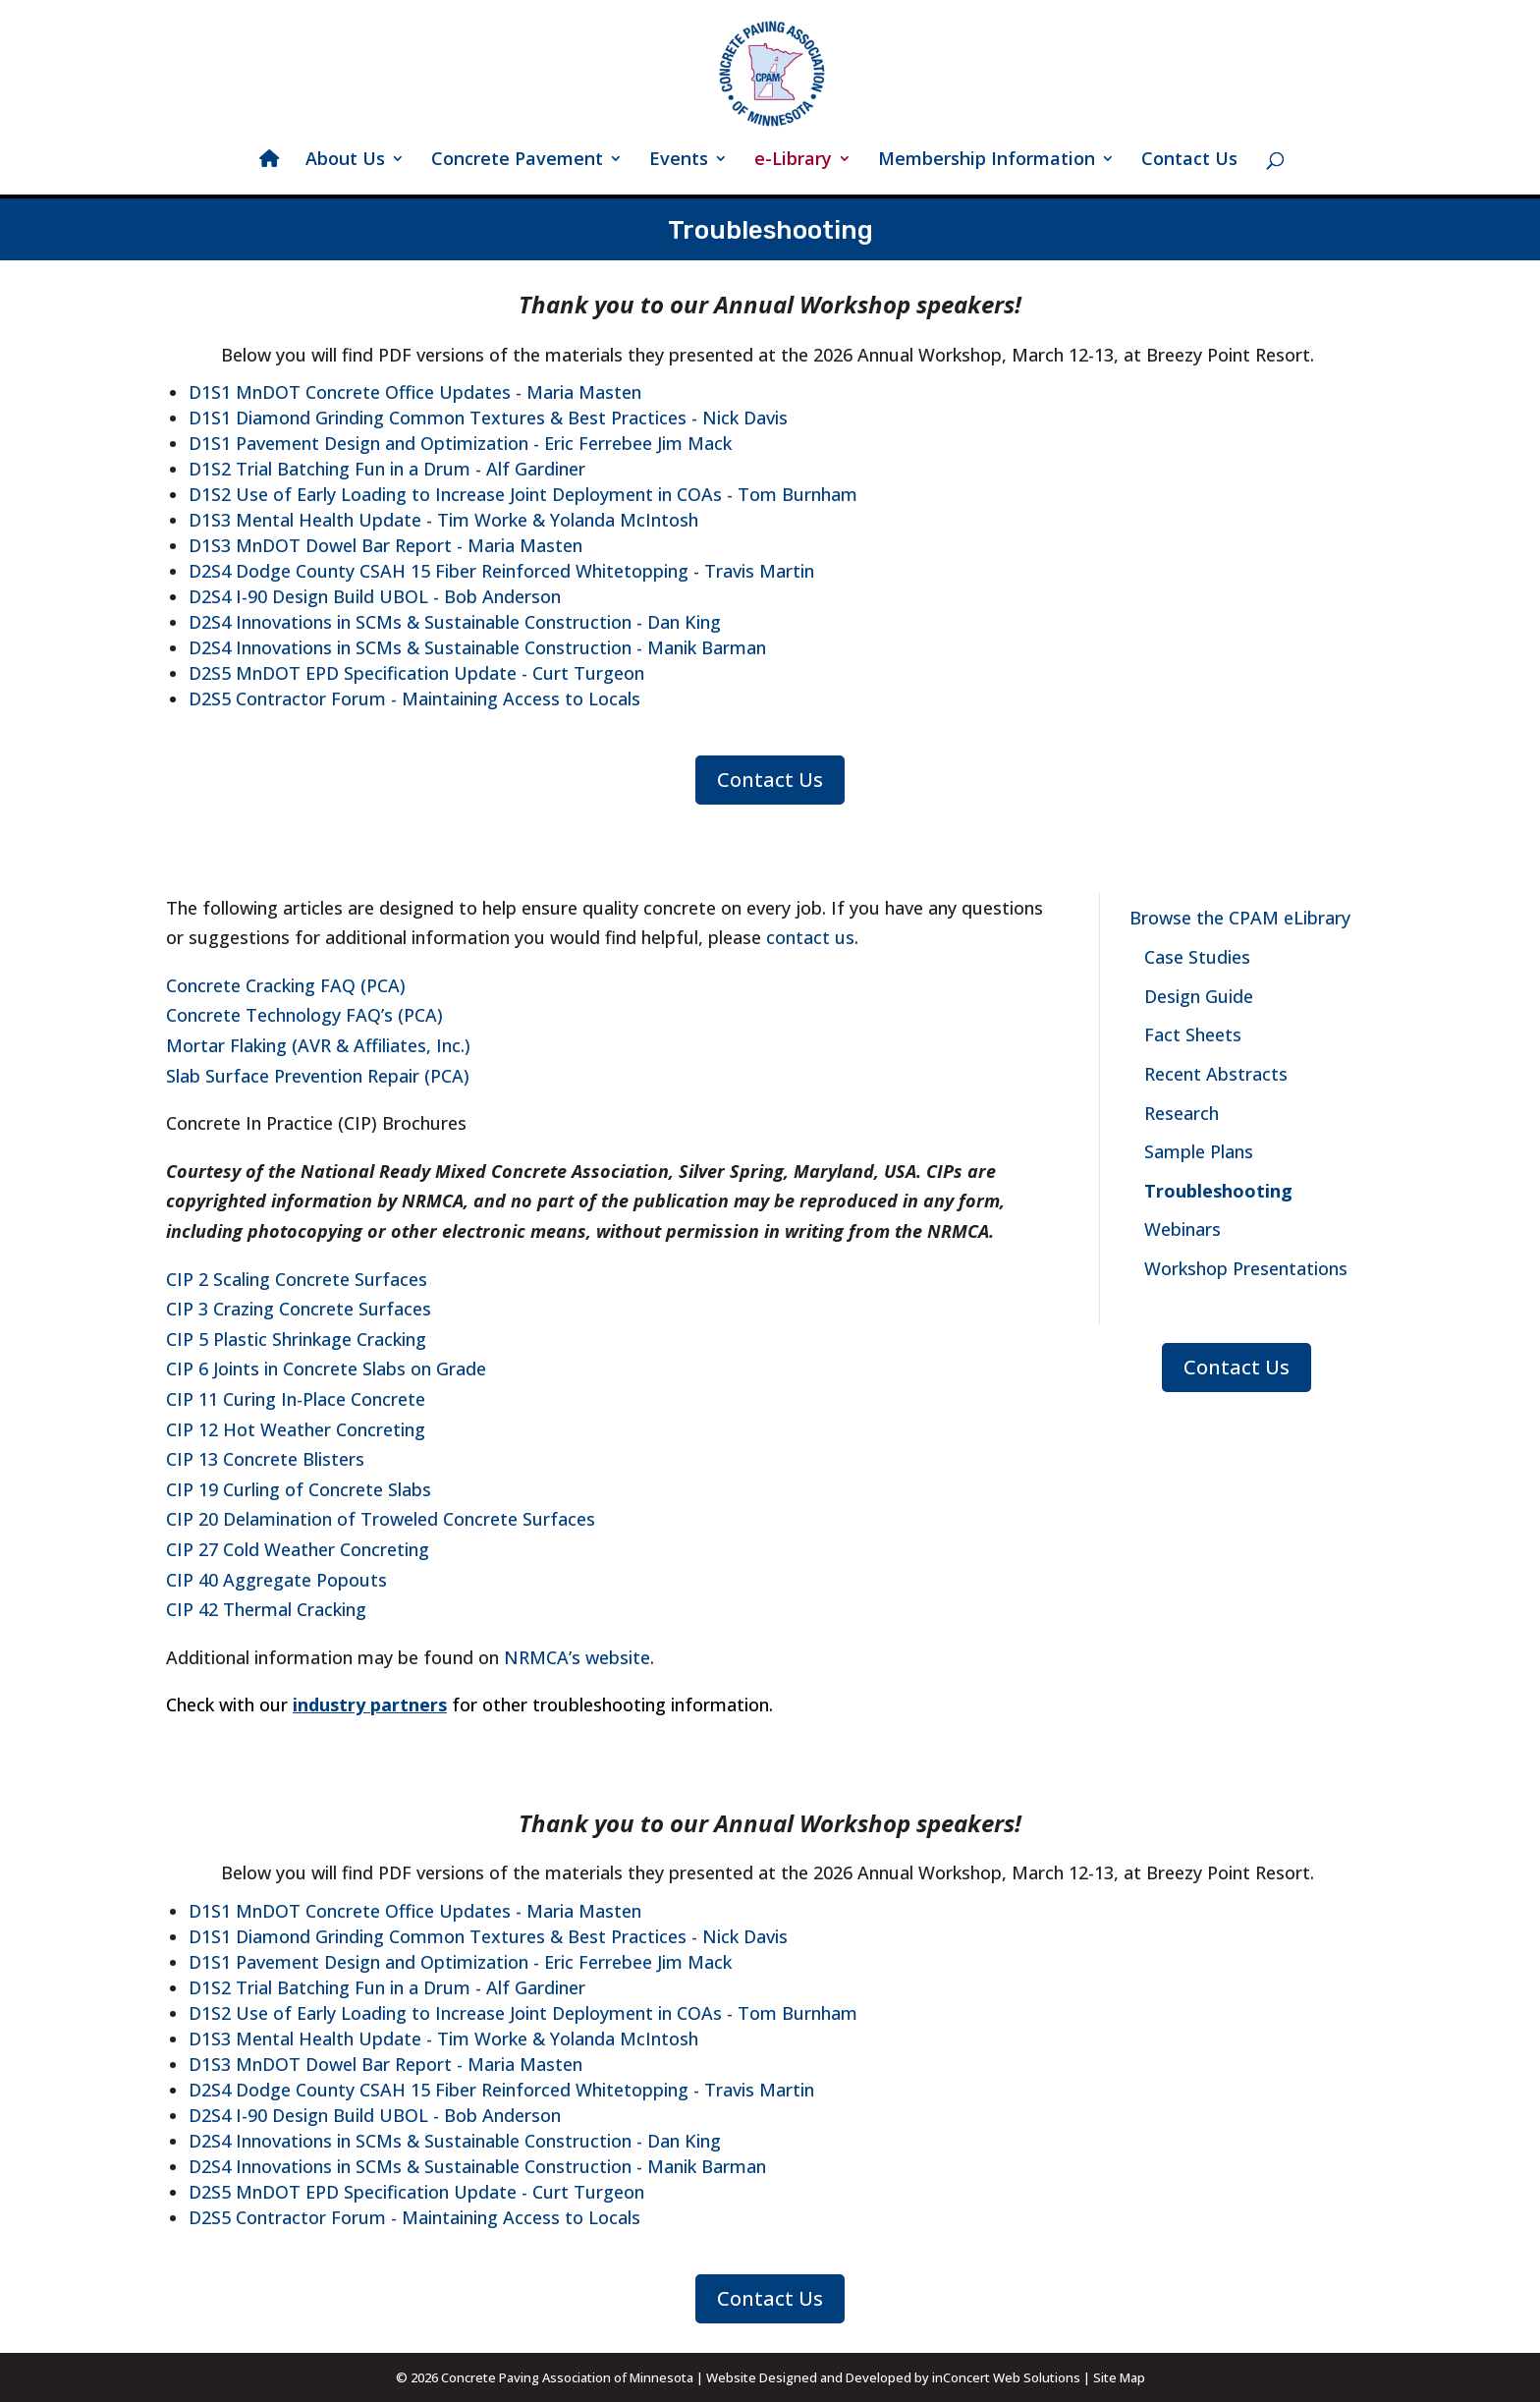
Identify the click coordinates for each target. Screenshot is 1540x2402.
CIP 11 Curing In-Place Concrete (295, 1399)
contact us (810, 937)
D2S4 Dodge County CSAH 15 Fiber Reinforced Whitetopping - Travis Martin (501, 571)
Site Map (1119, 2377)
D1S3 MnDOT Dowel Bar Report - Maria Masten (385, 545)
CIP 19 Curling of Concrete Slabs (298, 1489)
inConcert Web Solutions (1006, 2377)
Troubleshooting (1218, 1190)
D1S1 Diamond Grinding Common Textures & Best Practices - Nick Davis (488, 417)
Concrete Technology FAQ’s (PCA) (304, 1015)
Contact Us (1189, 160)
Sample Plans (1198, 1151)
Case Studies (1197, 957)
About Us (345, 160)
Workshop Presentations (1246, 1268)
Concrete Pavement (517, 160)
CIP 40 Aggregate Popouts (276, 1580)
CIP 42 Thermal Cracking (266, 1609)
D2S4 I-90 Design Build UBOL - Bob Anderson (375, 596)
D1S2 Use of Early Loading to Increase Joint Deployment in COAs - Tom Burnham (523, 494)
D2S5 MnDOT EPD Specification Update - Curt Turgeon (416, 673)
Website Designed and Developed (808, 2377)
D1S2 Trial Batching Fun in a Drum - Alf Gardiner (387, 468)
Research (1181, 1113)
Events (678, 160)
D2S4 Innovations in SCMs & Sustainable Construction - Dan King (455, 622)
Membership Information (986, 160)
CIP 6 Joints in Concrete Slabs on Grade (326, 1368)
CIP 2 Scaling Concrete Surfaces (296, 1279)
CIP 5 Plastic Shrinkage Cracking (296, 1339)
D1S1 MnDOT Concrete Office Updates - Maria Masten (415, 392)
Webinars (1182, 1229)
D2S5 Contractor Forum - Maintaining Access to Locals (414, 698)
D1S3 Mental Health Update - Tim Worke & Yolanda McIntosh (443, 519)
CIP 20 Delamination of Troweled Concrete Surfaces (380, 1519)
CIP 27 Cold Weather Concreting (297, 1549)
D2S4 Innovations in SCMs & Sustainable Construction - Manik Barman (477, 647)
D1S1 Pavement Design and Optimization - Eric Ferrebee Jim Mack (460, 443)
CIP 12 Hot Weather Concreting (295, 1429)
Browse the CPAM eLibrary (1239, 917)
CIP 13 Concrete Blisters (265, 1459)
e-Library (793, 160)
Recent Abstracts (1216, 1074)
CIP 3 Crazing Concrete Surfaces (298, 1308)
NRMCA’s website (577, 1657)
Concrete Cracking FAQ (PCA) (286, 985)
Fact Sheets (1192, 1034)
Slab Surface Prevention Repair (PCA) (317, 1076)
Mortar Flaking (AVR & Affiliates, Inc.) (318, 1045)
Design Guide (1198, 996)
